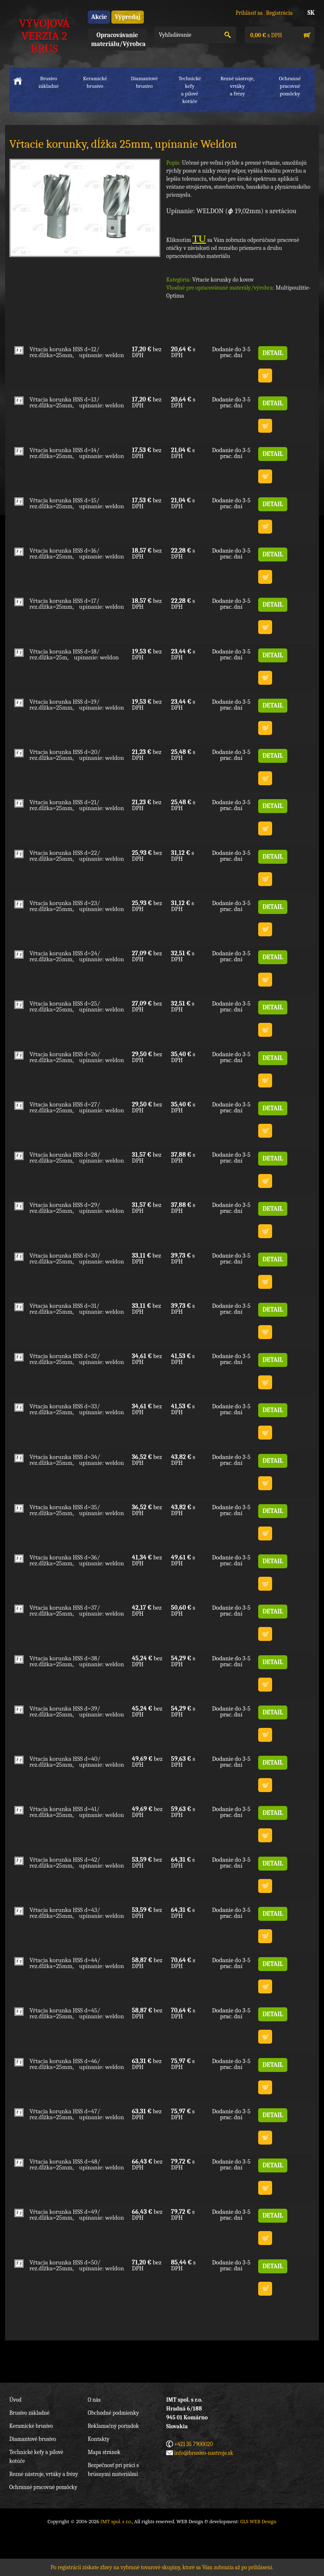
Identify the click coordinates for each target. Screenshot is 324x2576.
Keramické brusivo (95, 82)
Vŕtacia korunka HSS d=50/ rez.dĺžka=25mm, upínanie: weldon (77, 2265)
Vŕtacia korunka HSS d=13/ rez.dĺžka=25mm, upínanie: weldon (77, 402)
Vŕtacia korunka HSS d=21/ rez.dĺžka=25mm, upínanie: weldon (77, 805)
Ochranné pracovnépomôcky (290, 86)
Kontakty (98, 2439)
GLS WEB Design (258, 2521)
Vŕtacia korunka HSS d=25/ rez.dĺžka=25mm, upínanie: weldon (77, 1006)
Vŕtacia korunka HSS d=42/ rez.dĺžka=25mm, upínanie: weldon (77, 1862)
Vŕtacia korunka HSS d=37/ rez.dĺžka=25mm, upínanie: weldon (77, 1610)
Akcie (99, 17)
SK (311, 12)
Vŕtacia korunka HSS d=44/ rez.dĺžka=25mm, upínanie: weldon (77, 1963)
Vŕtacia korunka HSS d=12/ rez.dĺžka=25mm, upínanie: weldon (77, 352)
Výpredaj (127, 17)
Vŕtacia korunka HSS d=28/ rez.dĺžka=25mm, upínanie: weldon (77, 1157)
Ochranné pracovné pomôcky (43, 2487)
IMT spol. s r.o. (116, 2521)
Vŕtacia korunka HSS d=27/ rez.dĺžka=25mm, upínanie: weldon (77, 1107)
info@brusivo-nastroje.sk (203, 2453)
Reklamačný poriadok (113, 2426)
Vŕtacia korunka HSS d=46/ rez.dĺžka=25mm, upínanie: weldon (77, 2064)
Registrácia (279, 12)
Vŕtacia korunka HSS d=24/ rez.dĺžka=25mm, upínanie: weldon (77, 956)
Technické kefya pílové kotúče (189, 89)
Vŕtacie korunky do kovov (223, 279)
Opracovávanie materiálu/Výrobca (118, 39)
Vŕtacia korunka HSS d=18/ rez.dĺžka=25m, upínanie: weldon (74, 654)
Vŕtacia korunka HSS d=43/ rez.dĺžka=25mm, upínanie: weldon (77, 1913)
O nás (94, 2400)
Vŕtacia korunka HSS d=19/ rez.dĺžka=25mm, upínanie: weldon (77, 704)
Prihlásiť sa (248, 12)
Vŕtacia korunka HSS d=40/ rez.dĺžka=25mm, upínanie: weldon (77, 1761)
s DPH (265, 35)
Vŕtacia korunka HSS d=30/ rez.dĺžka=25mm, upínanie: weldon (77, 1258)
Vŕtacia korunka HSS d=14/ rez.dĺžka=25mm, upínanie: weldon (77, 453)
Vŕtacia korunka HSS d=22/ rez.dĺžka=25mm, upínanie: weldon (77, 855)
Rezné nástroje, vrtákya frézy (237, 86)
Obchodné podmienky (113, 2413)
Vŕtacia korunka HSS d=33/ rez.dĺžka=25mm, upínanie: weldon (77, 1409)
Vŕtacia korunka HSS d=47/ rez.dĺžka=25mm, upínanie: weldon (77, 2114)
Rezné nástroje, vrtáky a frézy (43, 2474)
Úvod (15, 2400)
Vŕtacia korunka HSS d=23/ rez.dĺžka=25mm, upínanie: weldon (77, 906)
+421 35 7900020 (193, 2444)
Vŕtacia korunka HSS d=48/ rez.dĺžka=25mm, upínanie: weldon (77, 2164)
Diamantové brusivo (144, 82)
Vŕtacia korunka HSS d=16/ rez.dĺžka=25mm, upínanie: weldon (77, 553)
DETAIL (272, 353)
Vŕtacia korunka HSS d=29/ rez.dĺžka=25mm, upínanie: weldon (77, 1208)
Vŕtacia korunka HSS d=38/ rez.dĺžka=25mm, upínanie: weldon (77, 1661)
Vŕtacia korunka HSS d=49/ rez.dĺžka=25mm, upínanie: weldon (77, 2214)
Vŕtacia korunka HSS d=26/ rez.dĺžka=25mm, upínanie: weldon (77, 1057)
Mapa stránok (104, 2452)
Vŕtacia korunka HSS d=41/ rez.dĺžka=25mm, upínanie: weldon (77, 1812)
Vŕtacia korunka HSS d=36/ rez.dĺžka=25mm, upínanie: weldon (77, 1560)
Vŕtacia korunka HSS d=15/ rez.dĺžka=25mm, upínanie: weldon (77, 503)
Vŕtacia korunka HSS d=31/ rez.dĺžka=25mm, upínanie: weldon (77, 1308)
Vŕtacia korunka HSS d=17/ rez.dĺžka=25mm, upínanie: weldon (77, 603)
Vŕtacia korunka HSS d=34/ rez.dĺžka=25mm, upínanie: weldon (77, 1460)
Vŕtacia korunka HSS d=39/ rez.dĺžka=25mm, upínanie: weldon (77, 1711)
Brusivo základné (48, 82)
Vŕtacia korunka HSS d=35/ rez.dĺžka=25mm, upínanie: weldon (77, 1510)
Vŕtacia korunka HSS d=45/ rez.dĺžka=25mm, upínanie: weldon (77, 2013)
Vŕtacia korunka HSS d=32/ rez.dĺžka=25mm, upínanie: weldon (77, 1359)
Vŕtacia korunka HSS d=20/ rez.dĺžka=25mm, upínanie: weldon (77, 755)
